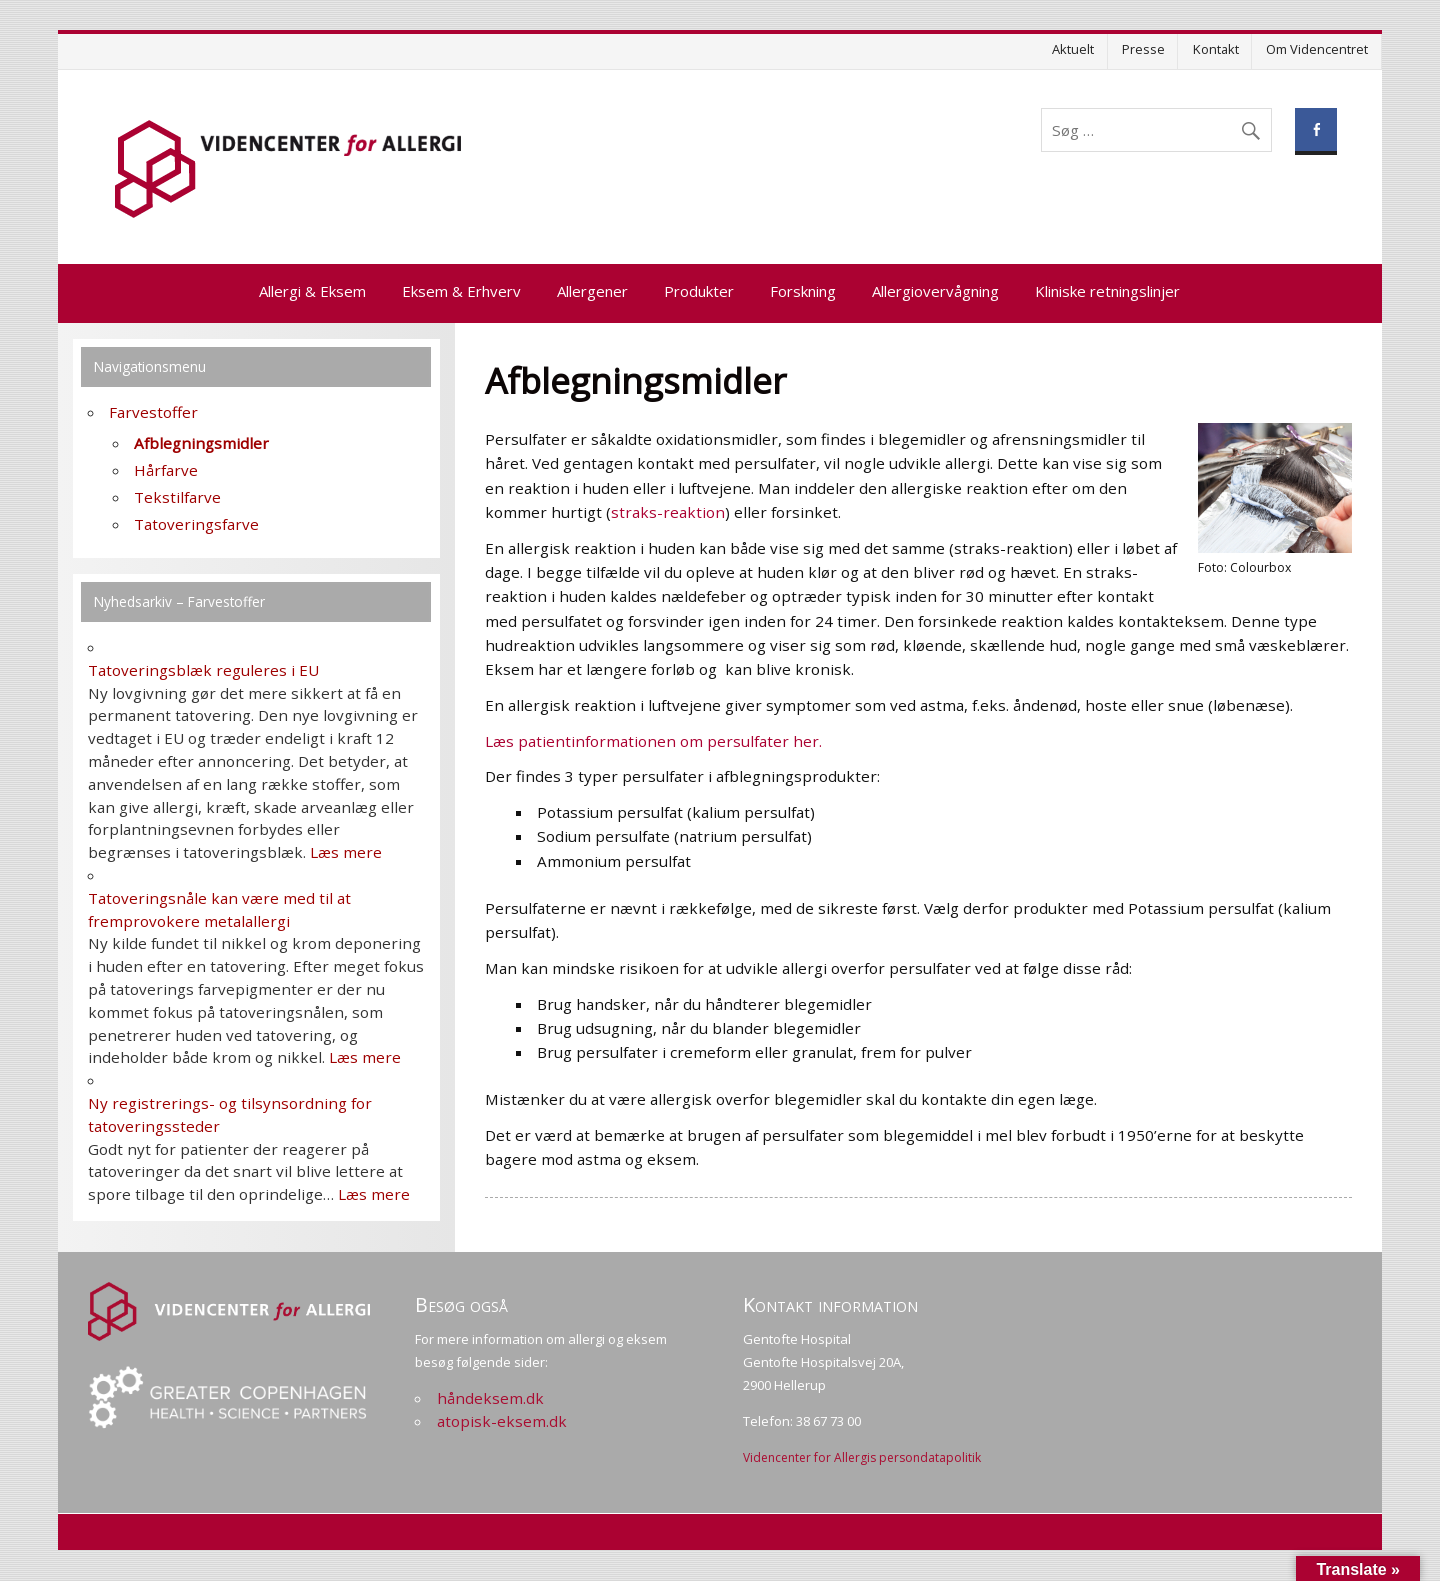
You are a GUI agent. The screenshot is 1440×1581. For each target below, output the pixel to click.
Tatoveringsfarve (196, 524)
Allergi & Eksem (312, 291)
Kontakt (1216, 49)
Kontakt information (830, 1304)
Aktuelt (1073, 49)
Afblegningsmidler (201, 443)
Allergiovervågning (935, 291)
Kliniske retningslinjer (1107, 291)
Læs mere (346, 852)
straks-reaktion (668, 512)
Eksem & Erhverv (461, 291)
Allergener (592, 291)
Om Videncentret (1317, 49)
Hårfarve (166, 470)
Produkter (699, 291)
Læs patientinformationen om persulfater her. (653, 741)
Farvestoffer (153, 412)
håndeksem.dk (490, 1398)
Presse (1143, 49)
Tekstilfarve (177, 497)
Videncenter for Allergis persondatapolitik (862, 1457)
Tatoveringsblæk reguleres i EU (203, 670)
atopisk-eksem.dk (502, 1421)
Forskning (803, 291)
